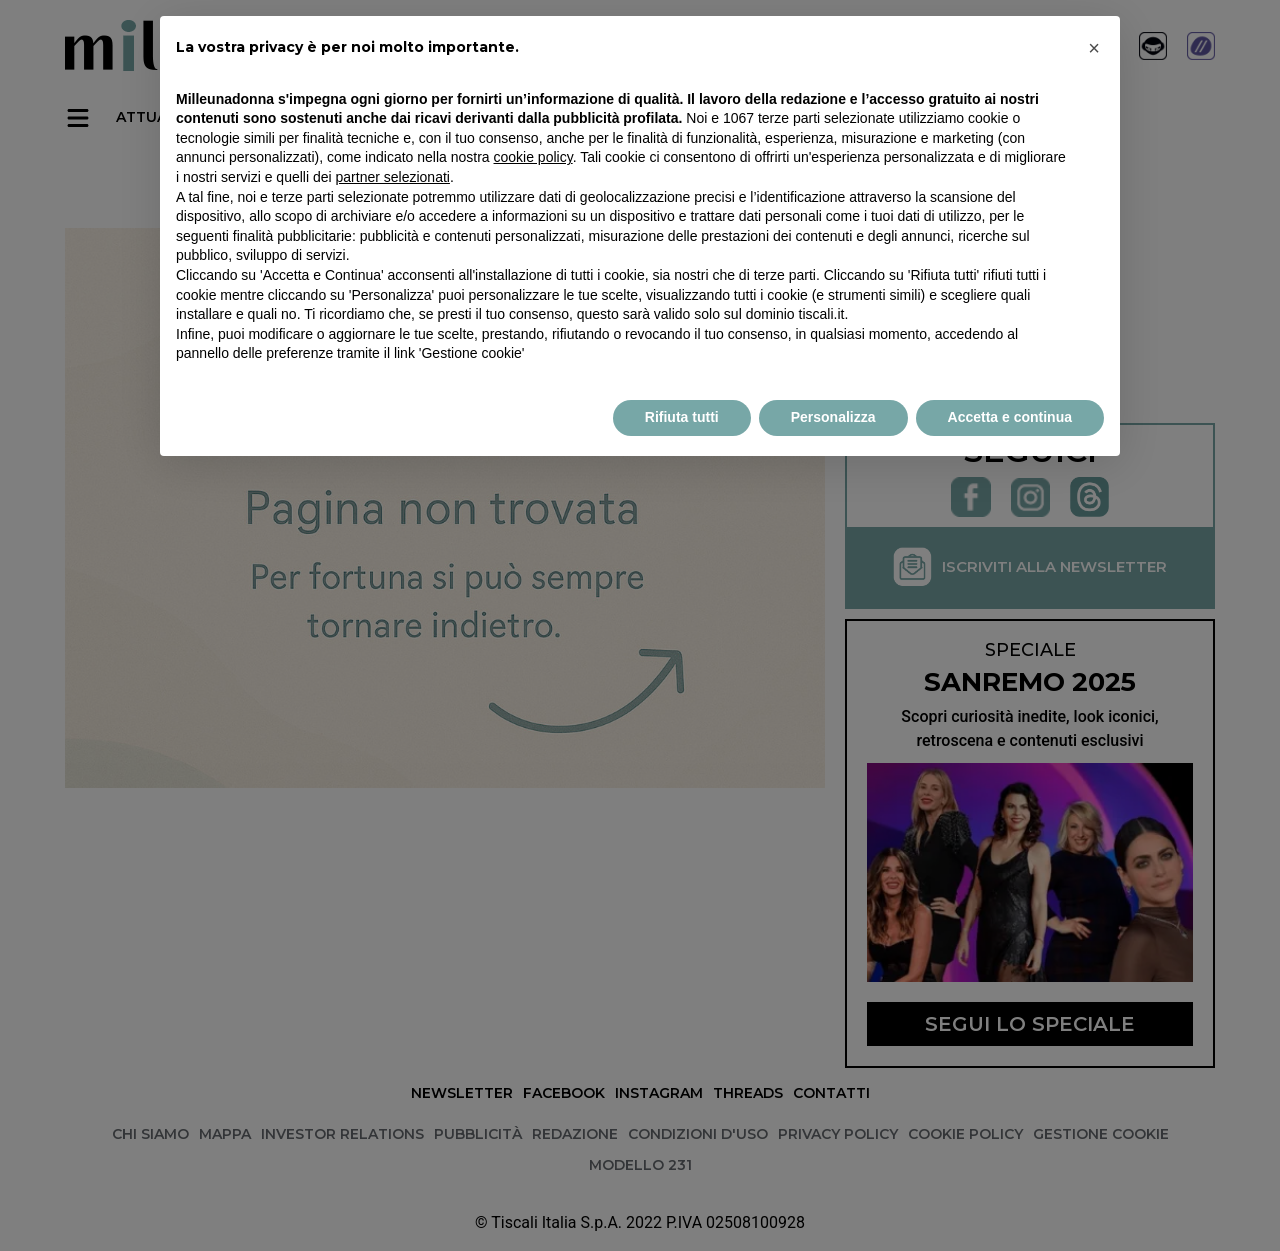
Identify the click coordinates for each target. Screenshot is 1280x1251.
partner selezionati (393, 177)
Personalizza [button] (833, 417)
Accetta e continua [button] (1010, 417)
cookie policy (533, 157)
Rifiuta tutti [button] (682, 417)
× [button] (1094, 48)
